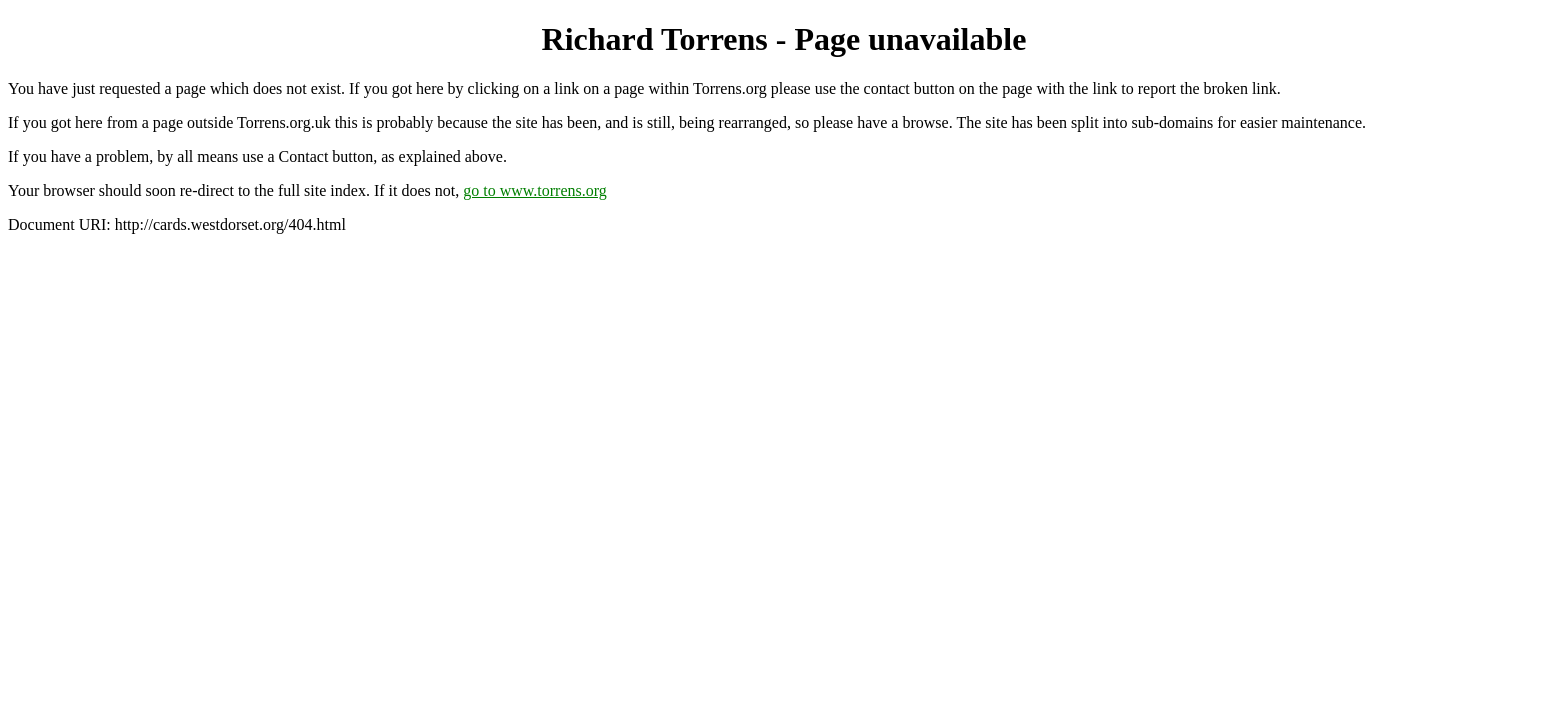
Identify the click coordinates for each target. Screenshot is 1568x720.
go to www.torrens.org (535, 190)
